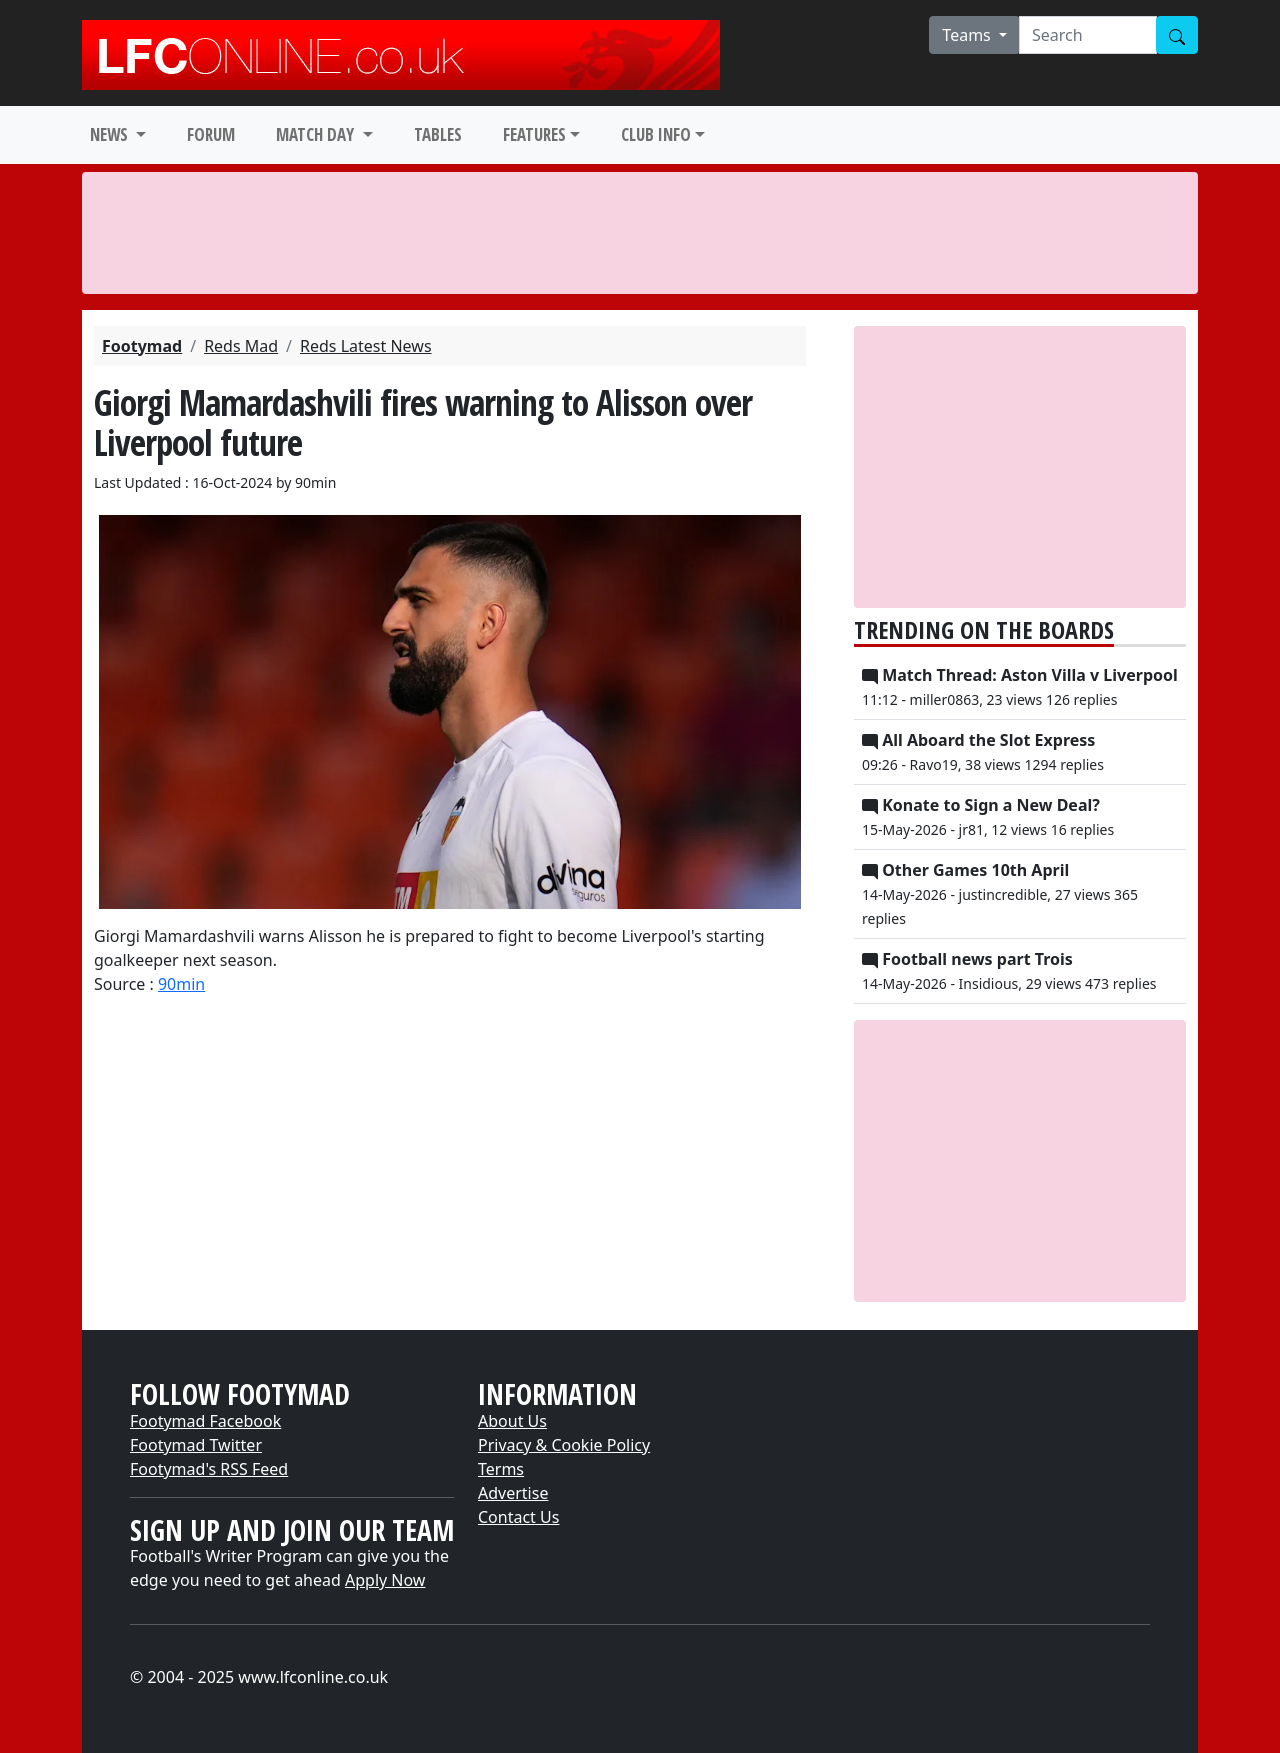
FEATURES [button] (534, 134)
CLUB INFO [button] (656, 134)
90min (181, 984)
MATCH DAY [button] (317, 134)
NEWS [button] (111, 134)
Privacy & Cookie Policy (564, 1445)
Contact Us (518, 1517)
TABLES (438, 134)
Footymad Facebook (205, 1421)
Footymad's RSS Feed (209, 1469)
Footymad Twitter (196, 1445)
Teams (968, 35)
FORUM (211, 134)
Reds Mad (241, 346)
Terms (501, 1469)
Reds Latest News (366, 346)
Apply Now (385, 1580)
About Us (512, 1421)
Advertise (513, 1493)
